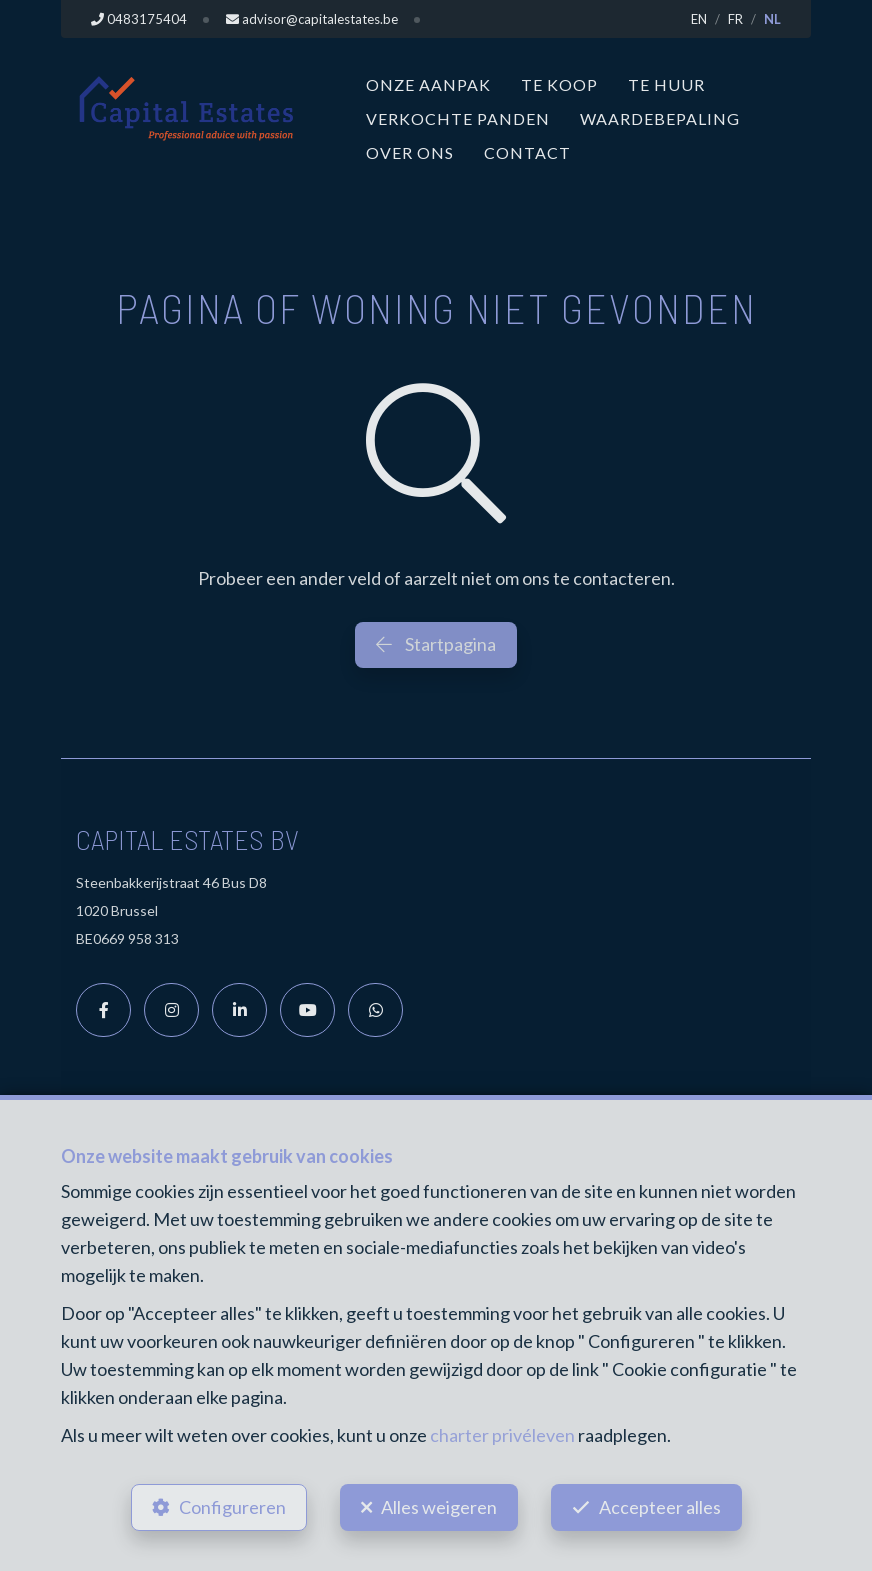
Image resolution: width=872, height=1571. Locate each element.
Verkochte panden (458, 118)
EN (699, 19)
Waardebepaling (660, 118)
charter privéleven (502, 1435)
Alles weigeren (439, 1507)
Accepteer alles (660, 1507)
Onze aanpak (428, 84)
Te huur (666, 84)
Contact (527, 152)
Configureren (232, 1507)
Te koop (559, 84)
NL (772, 19)
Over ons (410, 152)
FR (735, 19)
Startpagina (436, 644)
